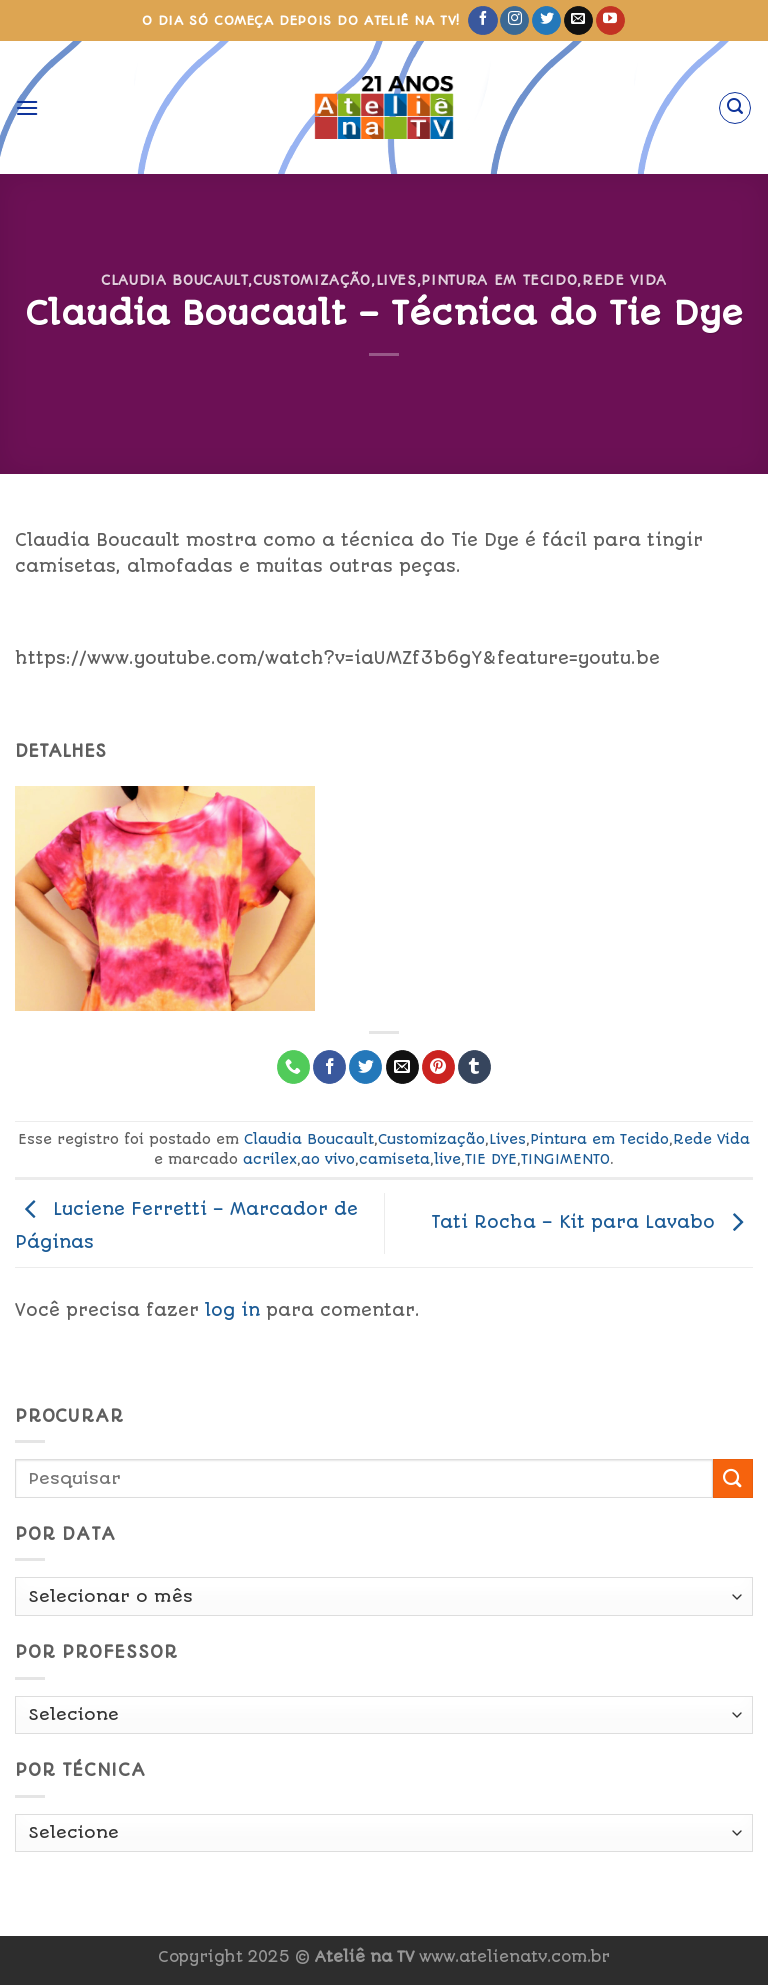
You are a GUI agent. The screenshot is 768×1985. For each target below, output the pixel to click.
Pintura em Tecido (499, 280)
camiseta (394, 1159)
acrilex (270, 1159)
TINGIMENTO (565, 1159)
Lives (396, 280)
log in (232, 1310)
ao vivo (328, 1159)
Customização (312, 280)
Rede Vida (624, 280)
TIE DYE (491, 1159)
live (447, 1159)
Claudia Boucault (174, 280)
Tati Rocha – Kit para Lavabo (592, 1222)
